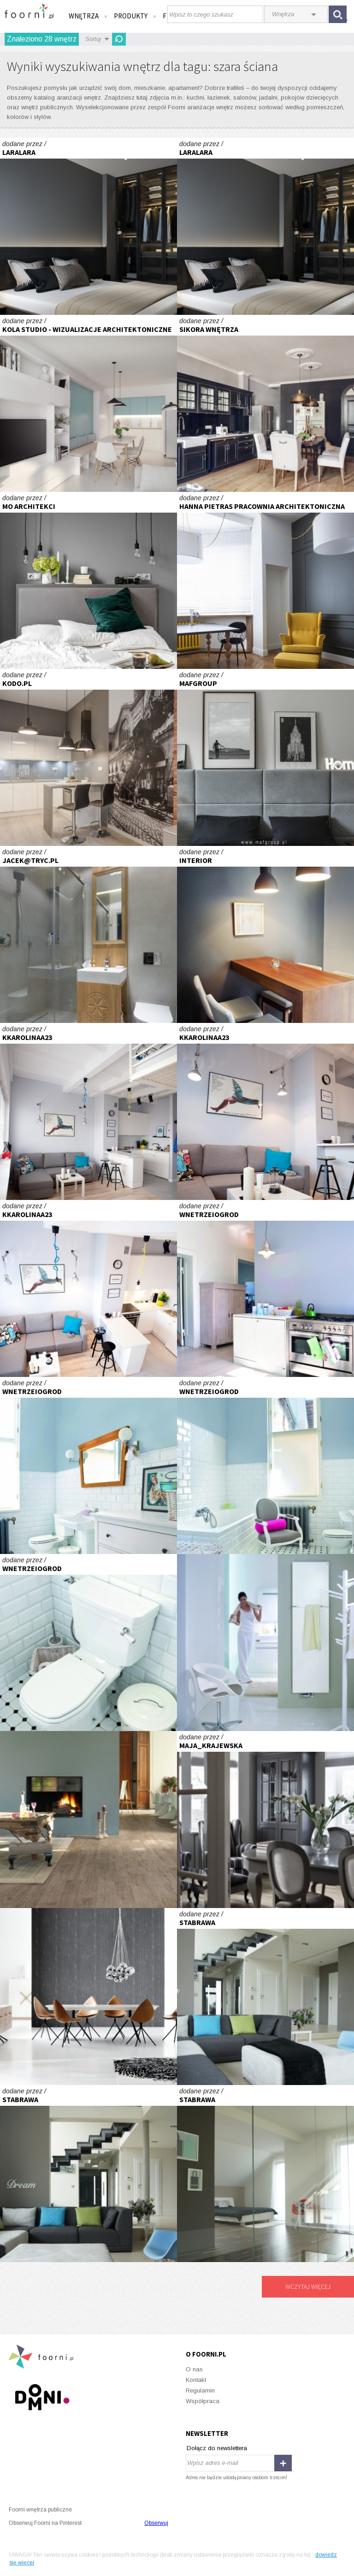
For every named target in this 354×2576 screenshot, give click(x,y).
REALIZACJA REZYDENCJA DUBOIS (88, 757)
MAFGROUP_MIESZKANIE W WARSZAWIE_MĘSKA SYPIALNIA (265, 757)
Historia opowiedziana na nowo (88, 1819)
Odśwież (119, 39)
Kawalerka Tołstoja (88, 1111)
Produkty (135, 16)
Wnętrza (88, 16)
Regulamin (200, 2390)
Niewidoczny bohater (265, 1642)
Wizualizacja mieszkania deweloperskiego (88, 403)
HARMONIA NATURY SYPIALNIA (88, 580)
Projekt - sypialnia (88, 226)
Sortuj (93, 38)
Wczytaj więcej (307, 2286)
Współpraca (202, 2401)
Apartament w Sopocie (265, 403)
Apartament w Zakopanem (88, 934)
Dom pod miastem (265, 1996)
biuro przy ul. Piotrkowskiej (265, 580)
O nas (194, 2369)
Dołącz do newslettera (217, 2448)
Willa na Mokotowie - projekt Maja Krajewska (265, 1819)
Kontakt (196, 2379)
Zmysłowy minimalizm (88, 1996)
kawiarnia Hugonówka (265, 934)
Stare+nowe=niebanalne (265, 1288)
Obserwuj (156, 2523)
